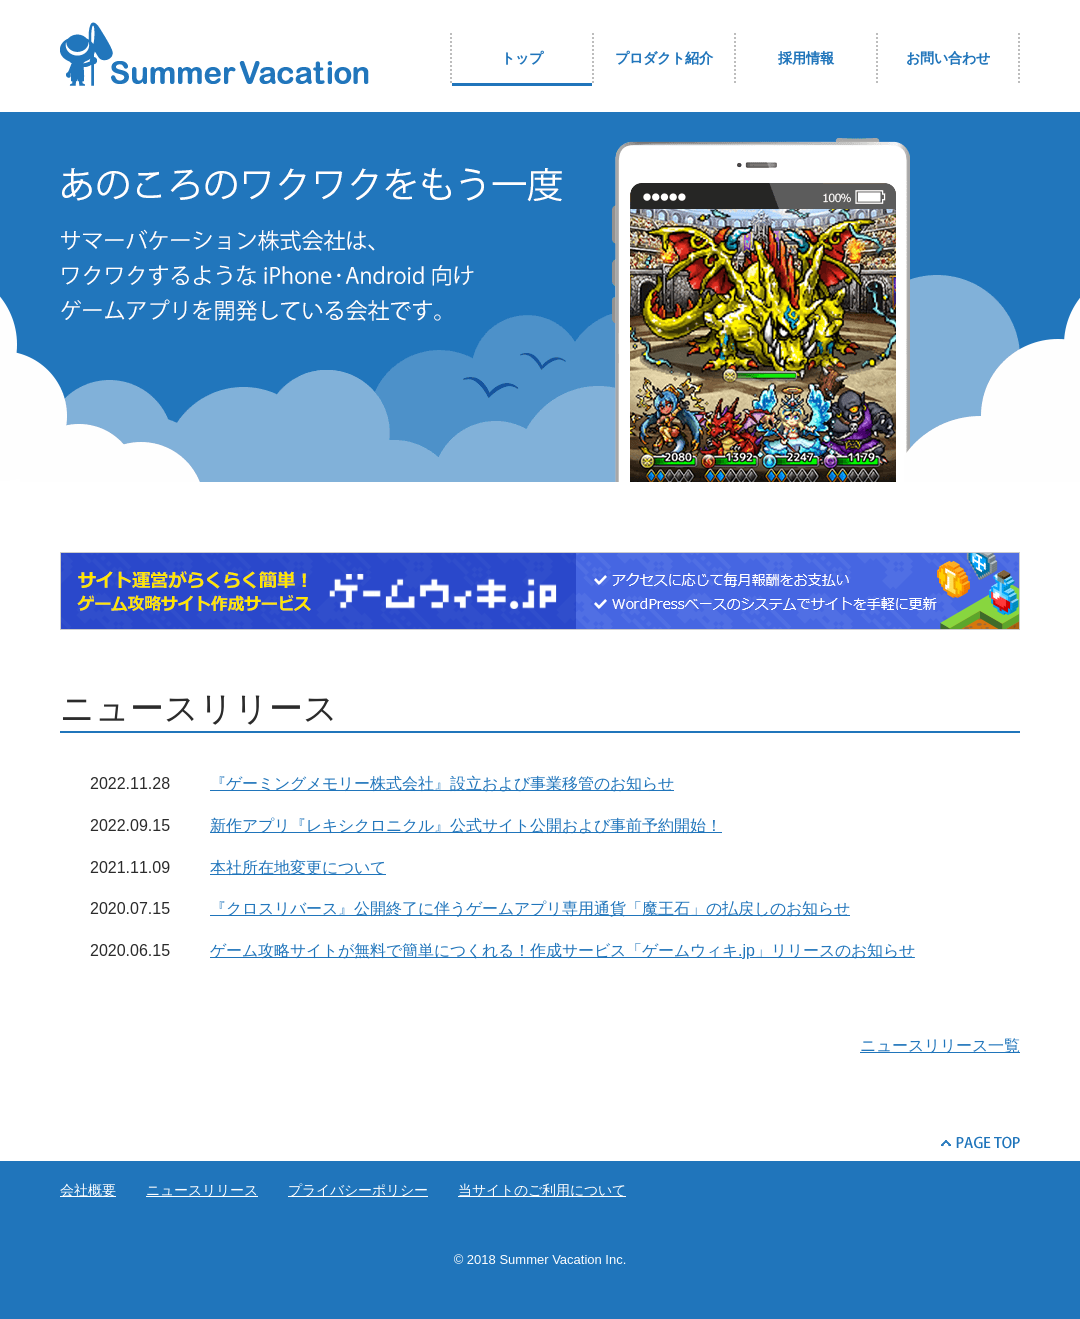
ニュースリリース (202, 1190)
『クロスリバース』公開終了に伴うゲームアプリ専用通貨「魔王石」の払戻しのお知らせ (530, 908)
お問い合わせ (948, 58)
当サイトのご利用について (542, 1190)
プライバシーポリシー (358, 1190)
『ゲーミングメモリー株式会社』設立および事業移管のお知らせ (442, 783)
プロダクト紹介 (664, 58)
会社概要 (88, 1190)
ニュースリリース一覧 (940, 1045)
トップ (522, 58)
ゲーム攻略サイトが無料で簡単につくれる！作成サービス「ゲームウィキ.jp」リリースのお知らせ (562, 950)
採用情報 (806, 58)
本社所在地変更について (298, 867)
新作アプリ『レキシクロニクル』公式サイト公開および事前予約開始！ (466, 825)
